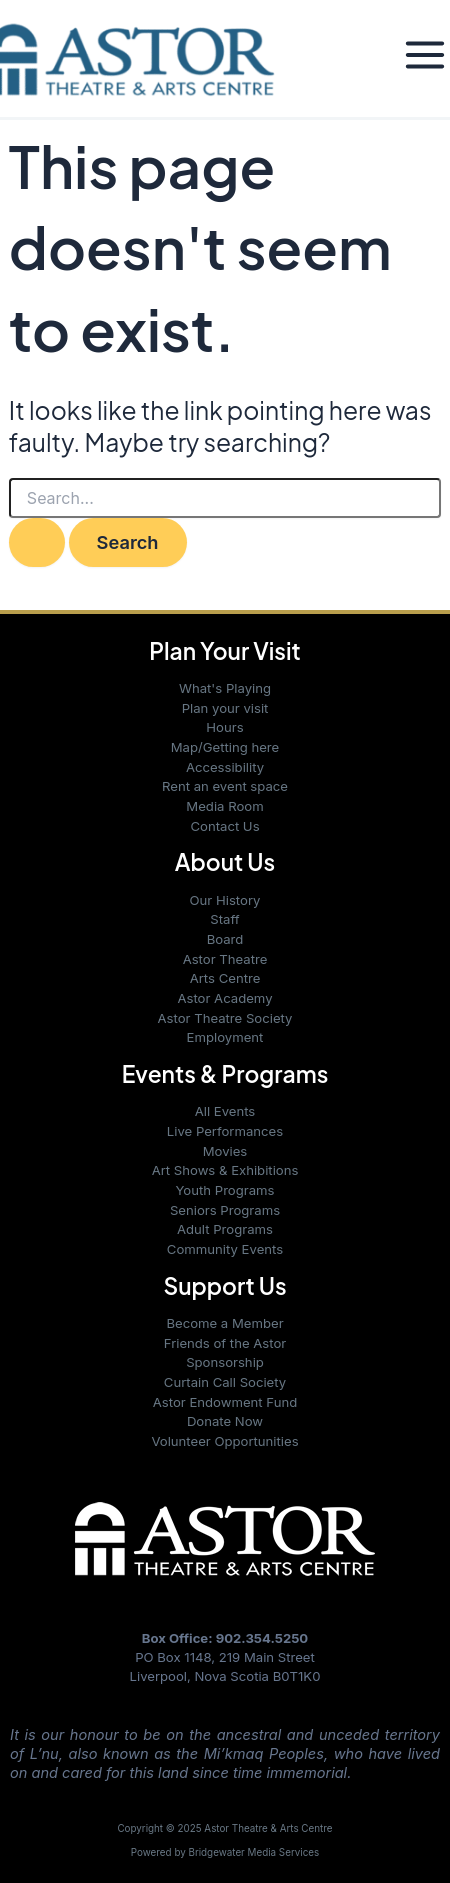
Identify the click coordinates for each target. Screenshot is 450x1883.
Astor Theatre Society (225, 1018)
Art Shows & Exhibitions (225, 1170)
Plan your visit (225, 708)
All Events (225, 1111)
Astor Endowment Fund (225, 1402)
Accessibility (225, 767)
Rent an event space (225, 786)
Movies (225, 1151)
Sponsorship (225, 1362)
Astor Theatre (225, 959)
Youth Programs (224, 1190)
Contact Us (224, 826)
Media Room (224, 806)
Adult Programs (225, 1229)
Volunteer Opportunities (224, 1441)
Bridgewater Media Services (254, 1852)
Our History (225, 900)
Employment (225, 1037)
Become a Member (224, 1323)
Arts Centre (225, 978)
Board (225, 939)
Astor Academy (224, 998)
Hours (224, 727)
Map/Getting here (225, 747)
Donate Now (225, 1421)
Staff (224, 919)
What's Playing (225, 688)
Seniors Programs (225, 1210)
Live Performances (225, 1131)
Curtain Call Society (225, 1382)
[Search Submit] (37, 542)
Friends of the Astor (225, 1343)
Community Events (225, 1249)
